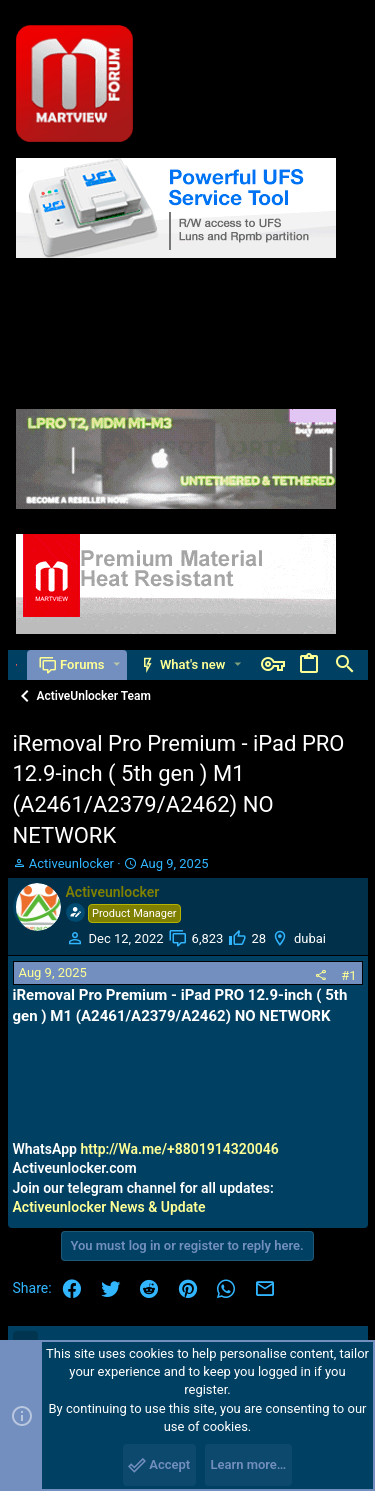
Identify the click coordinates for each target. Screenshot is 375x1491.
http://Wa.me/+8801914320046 (179, 1149)
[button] (116, 664)
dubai (310, 938)
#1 (348, 975)
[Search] (345, 665)
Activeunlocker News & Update (109, 1207)
